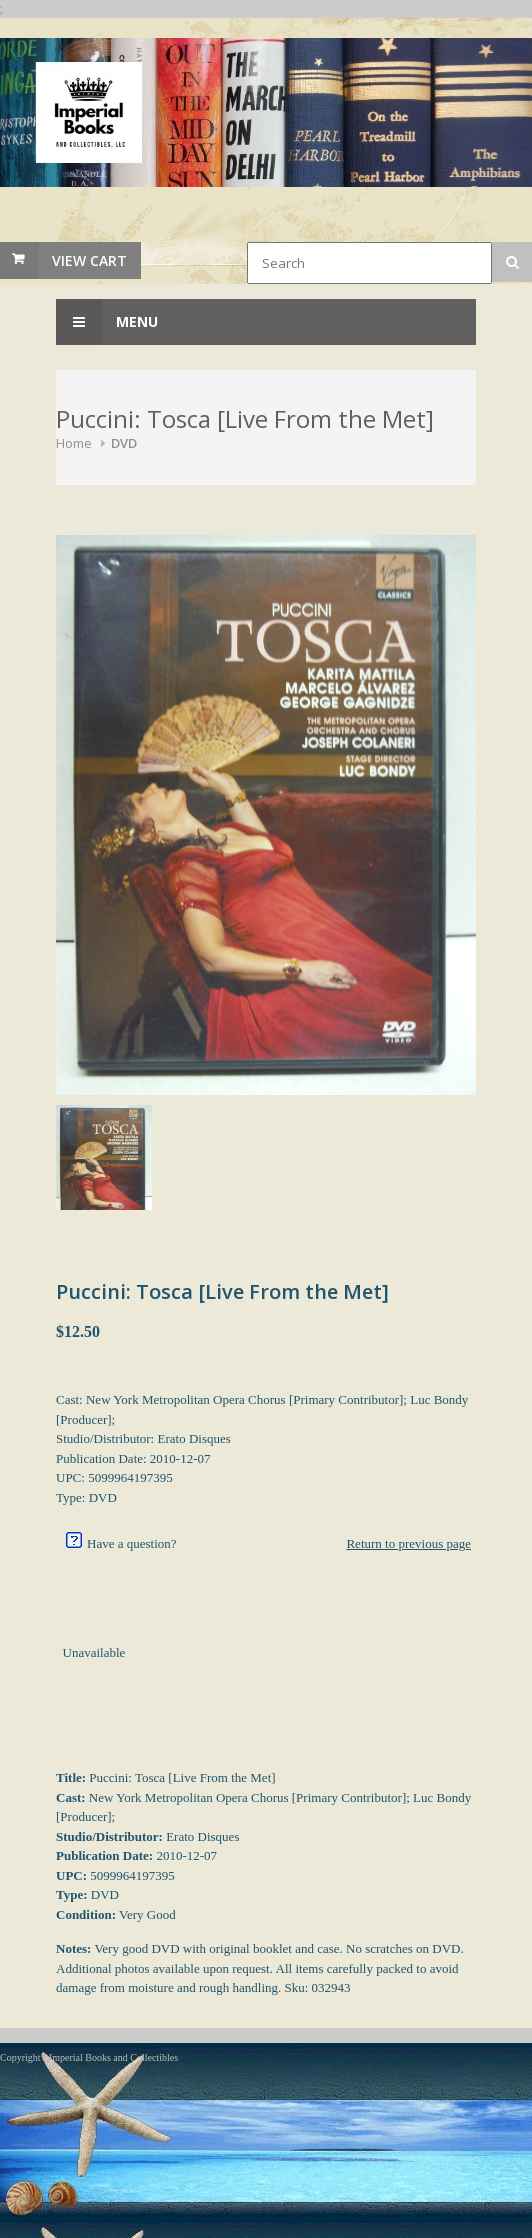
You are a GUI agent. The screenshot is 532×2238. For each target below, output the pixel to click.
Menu (107, 322)
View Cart (89, 260)
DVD (124, 443)
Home (74, 443)
